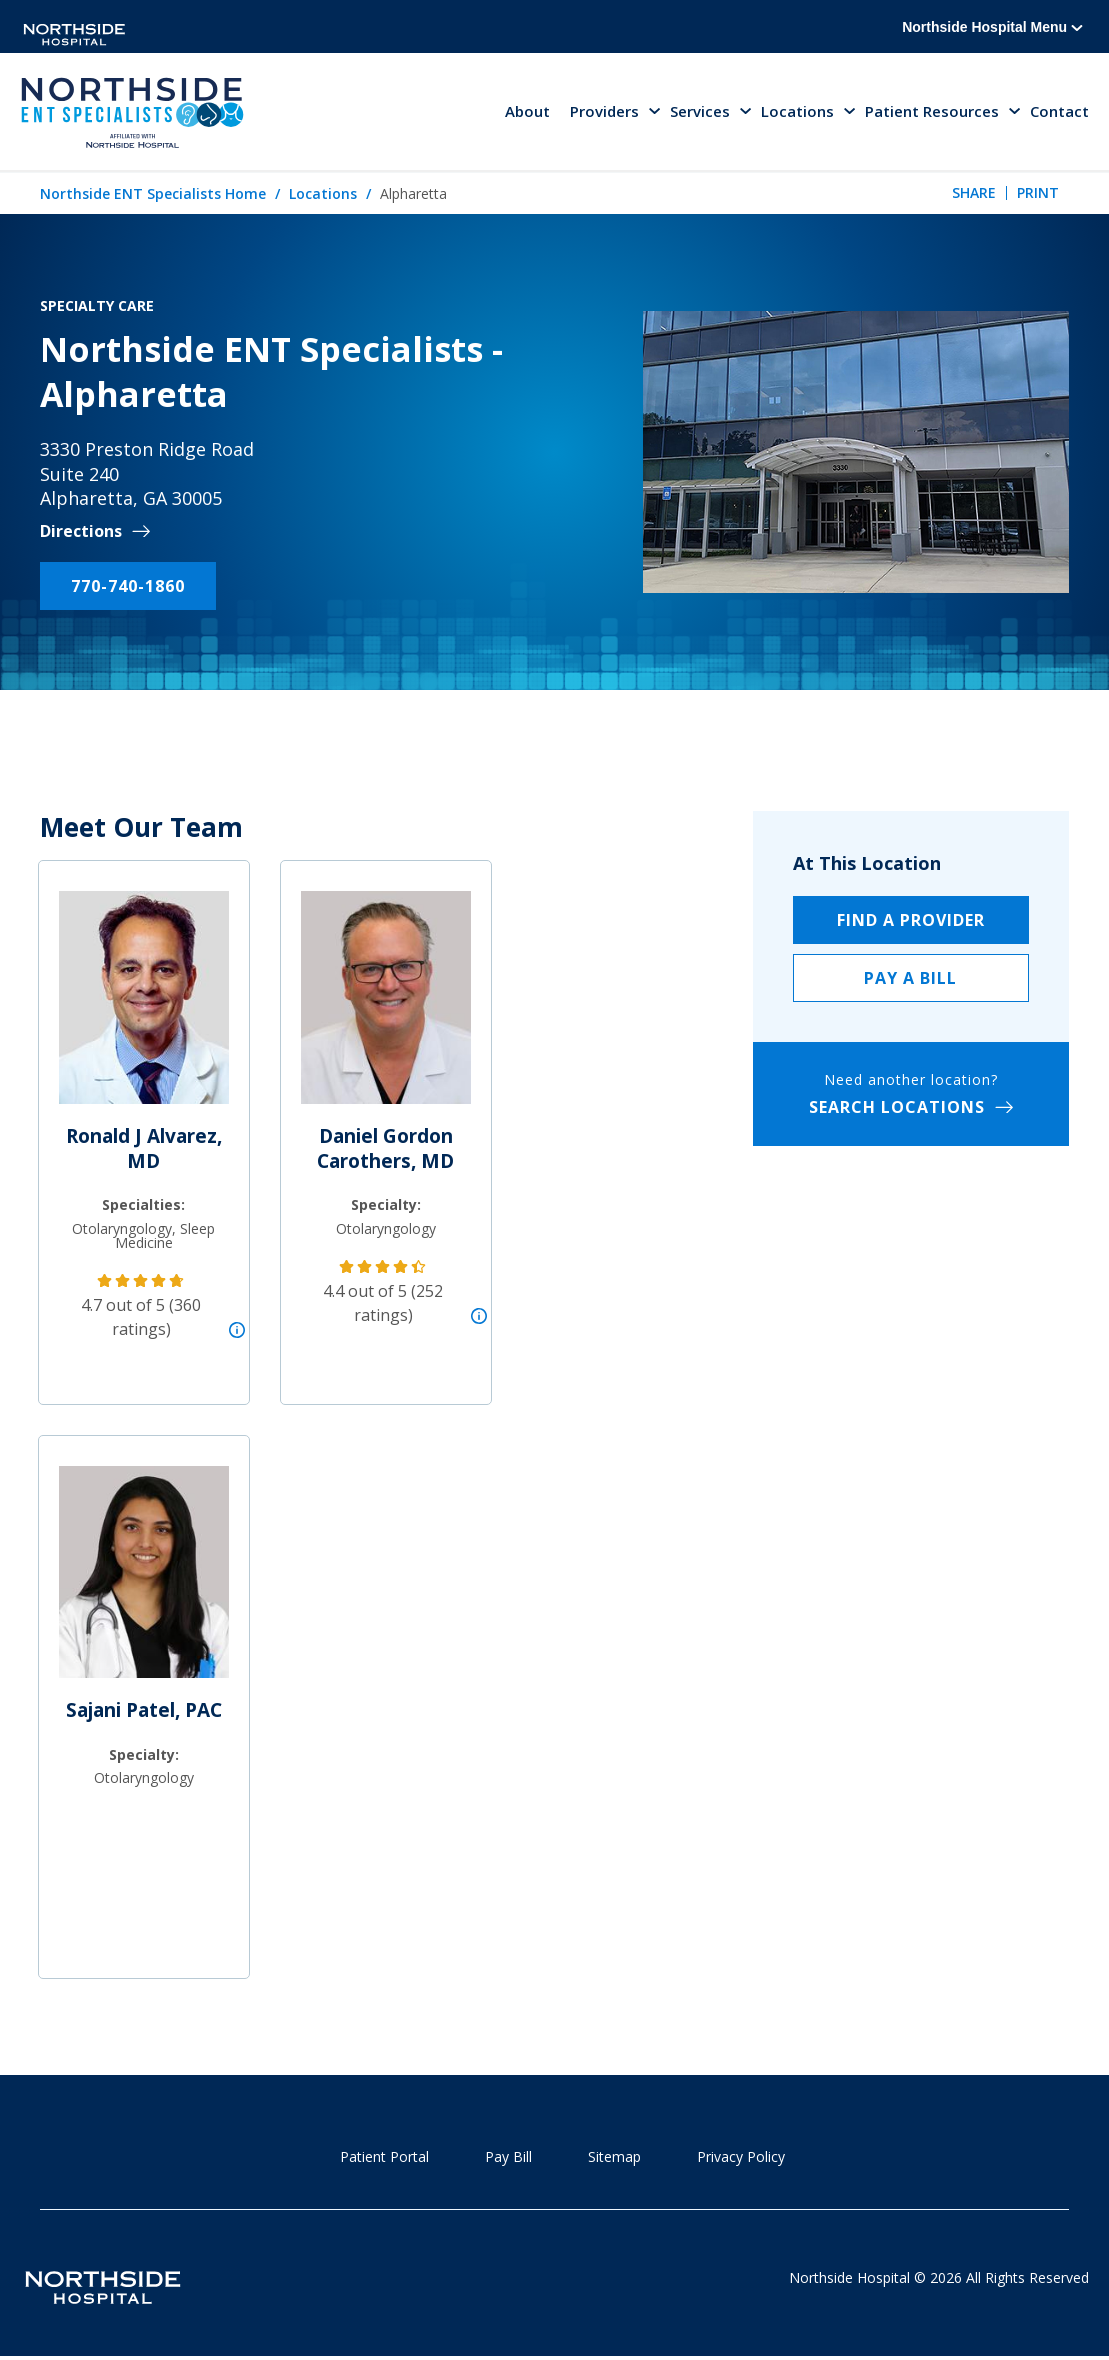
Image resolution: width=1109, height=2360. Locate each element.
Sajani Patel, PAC (144, 1711)
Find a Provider (911, 921)
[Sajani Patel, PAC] (144, 1581)
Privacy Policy (741, 2157)
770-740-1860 (128, 587)
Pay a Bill (910, 979)
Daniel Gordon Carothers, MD (385, 1149)
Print (1038, 193)
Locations (323, 194)
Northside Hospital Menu (992, 27)
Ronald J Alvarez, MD (144, 1149)
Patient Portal (384, 2157)
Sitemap (614, 2157)
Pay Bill (508, 2157)
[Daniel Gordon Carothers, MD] (386, 1007)
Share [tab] (974, 193)
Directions (81, 532)
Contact (1059, 112)
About (527, 112)
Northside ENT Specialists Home (153, 194)
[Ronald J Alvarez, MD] (144, 1007)
